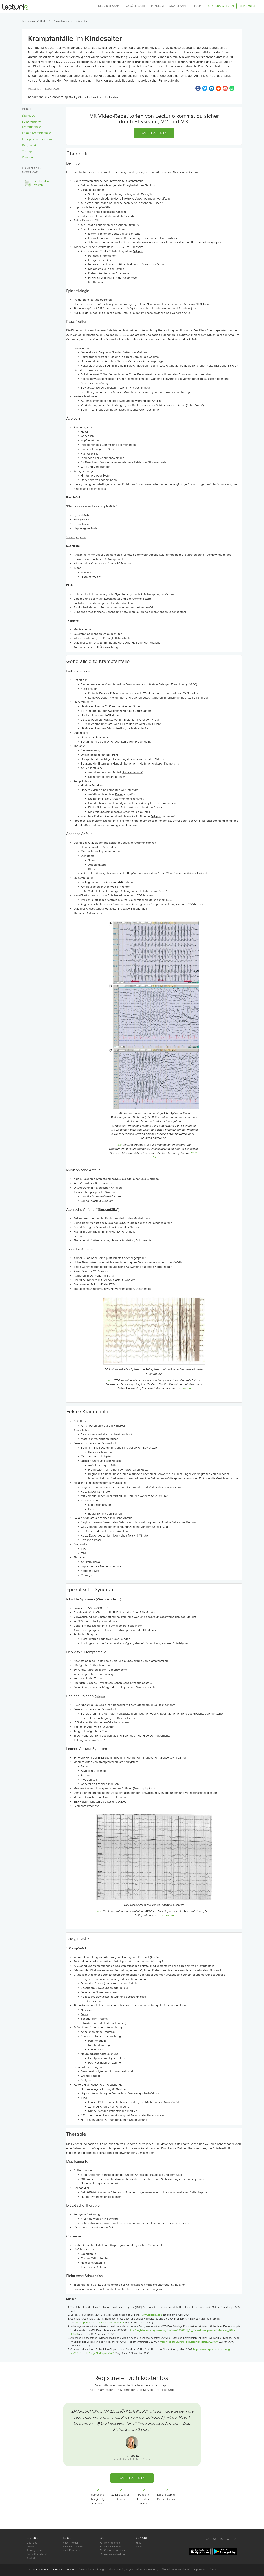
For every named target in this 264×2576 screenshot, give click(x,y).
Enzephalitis (107, 277)
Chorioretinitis (96, 2049)
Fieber (84, 431)
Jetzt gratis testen (221, 6)
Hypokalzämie (81, 515)
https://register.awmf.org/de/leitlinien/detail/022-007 (189, 2341)
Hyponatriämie (82, 524)
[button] (154, 133)
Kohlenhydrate (110, 2218)
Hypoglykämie (81, 519)
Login (198, 6)
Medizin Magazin (109, 6)
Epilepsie (132, 57)
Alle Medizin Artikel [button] (33, 21)
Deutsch (214, 2569)
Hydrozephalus (89, 453)
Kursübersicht (135, 6)
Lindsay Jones (95, 97)
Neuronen (179, 172)
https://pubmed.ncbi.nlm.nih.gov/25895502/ (100, 2322)
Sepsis (84, 2014)
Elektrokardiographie (92, 2089)
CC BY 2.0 (185, 1388)
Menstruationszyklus (154, 242)
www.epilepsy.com (152, 2314)
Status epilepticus (66, 62)
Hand (189, 1478)
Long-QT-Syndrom (116, 2089)
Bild (119, 1144)
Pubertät (163, 891)
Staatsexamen (178, 6)
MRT (83, 2119)
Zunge (220, 1713)
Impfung (145, 728)
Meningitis (147, 194)
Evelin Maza (111, 97)
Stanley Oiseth (77, 97)
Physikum (157, 6)
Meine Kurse (248, 6)
